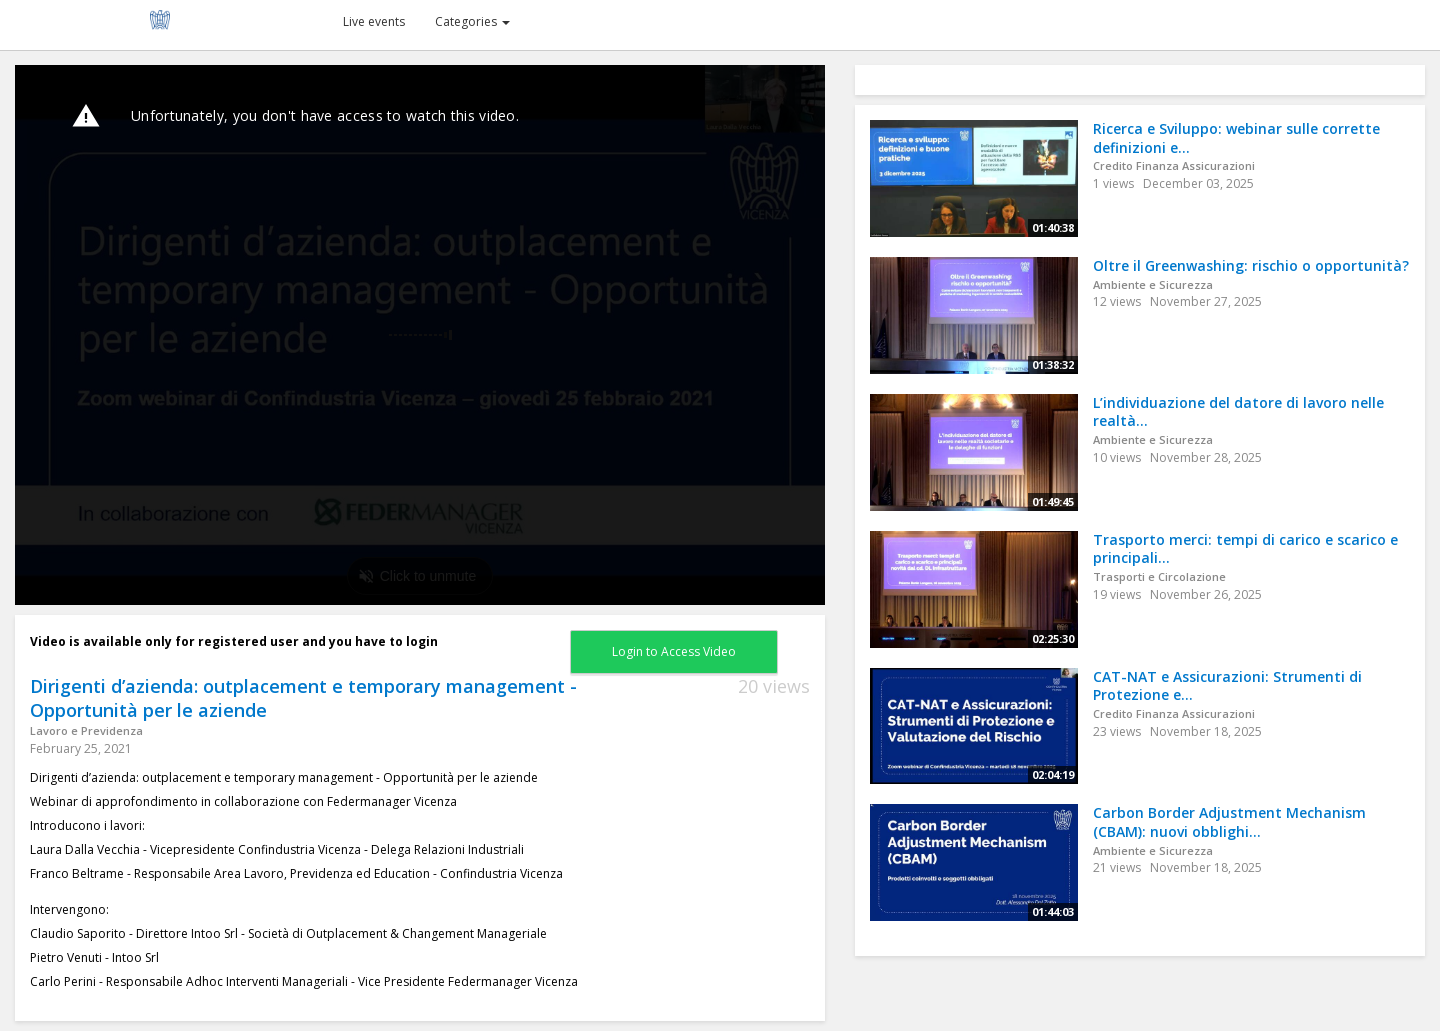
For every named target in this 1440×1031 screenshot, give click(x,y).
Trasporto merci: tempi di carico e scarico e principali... (1245, 549)
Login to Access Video (674, 651)
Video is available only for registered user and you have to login (234, 641)
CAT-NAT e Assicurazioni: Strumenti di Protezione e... (1227, 686)
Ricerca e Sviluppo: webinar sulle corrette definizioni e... (1236, 138)
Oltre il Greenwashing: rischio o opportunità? (1251, 265)
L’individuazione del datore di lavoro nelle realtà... (1238, 412)
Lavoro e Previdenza (86, 730)
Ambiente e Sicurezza (1153, 284)
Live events (374, 21)
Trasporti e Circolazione (1159, 576)
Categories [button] (472, 21)
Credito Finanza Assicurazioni (1174, 165)
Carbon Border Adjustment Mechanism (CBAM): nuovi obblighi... (1229, 822)
